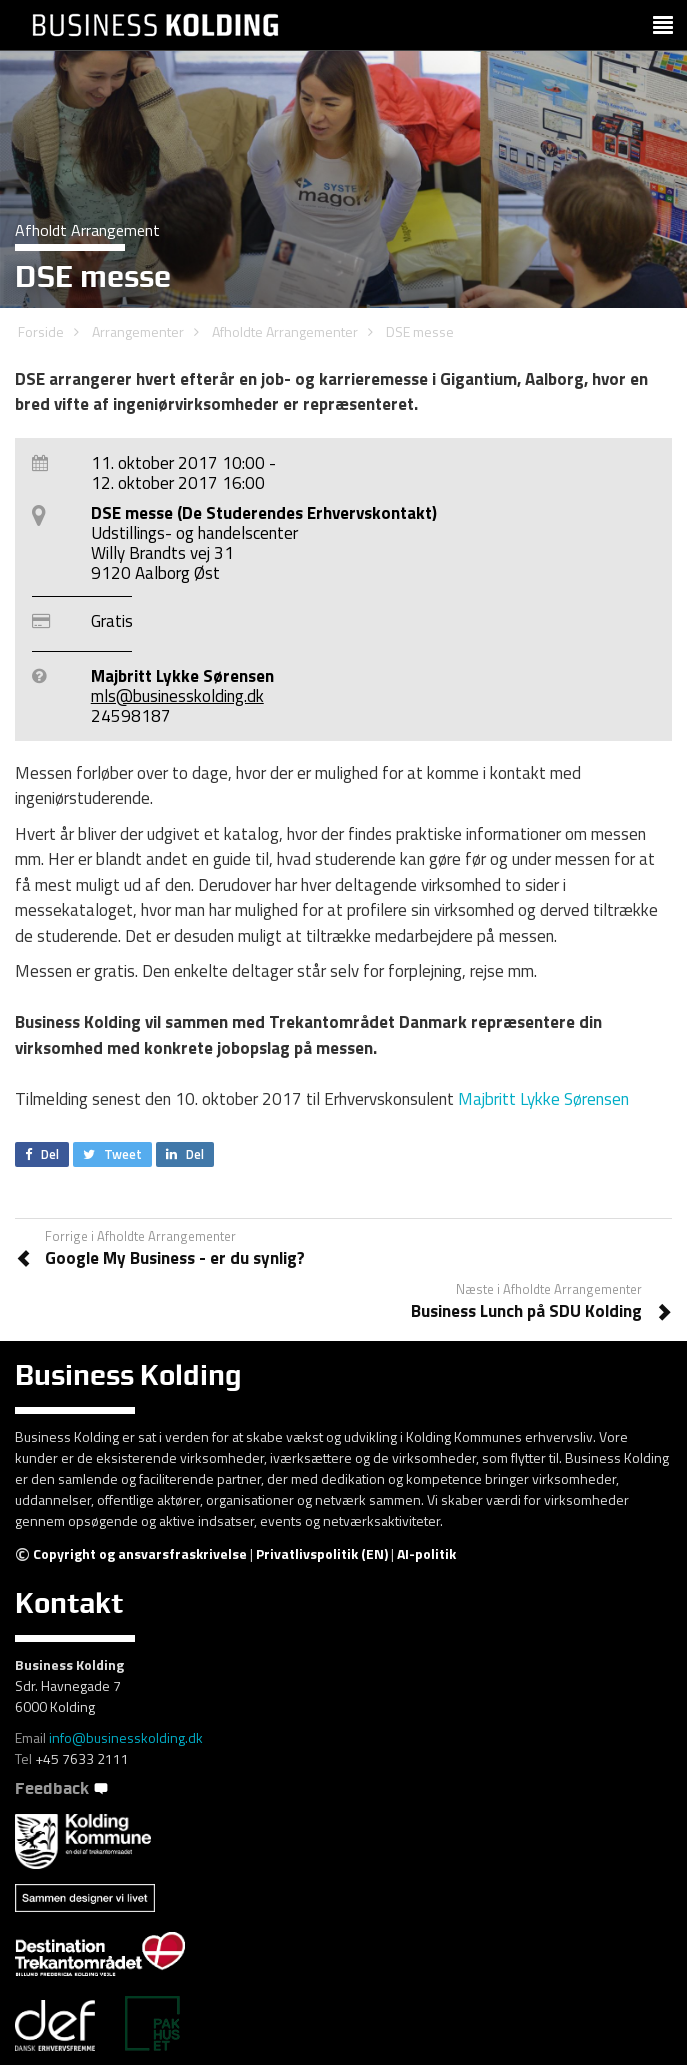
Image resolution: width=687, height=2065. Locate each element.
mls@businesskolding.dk (177, 696)
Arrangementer (138, 331)
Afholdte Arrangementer (285, 331)
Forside (41, 331)
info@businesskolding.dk (126, 1737)
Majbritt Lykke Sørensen (543, 1099)
